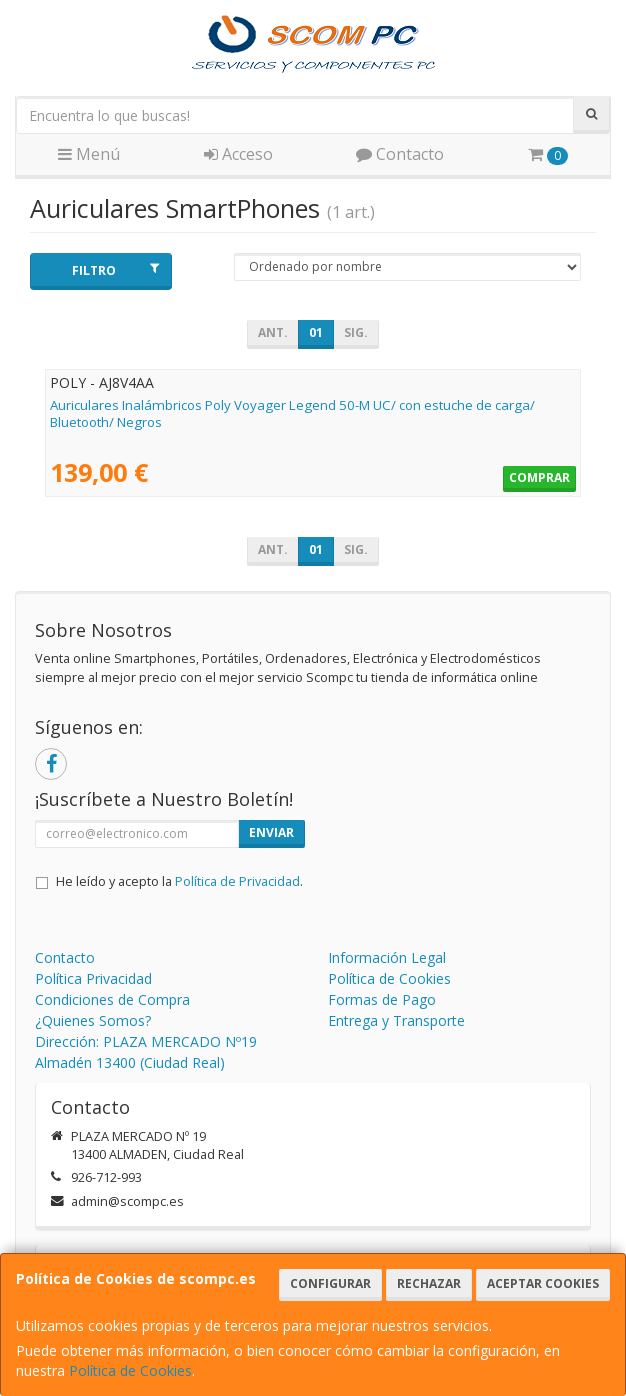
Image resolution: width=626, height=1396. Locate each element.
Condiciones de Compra (112, 999)
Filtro (115, 270)
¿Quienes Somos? (93, 1020)
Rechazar (429, 1283)
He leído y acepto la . (179, 881)
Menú (89, 154)
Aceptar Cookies (543, 1283)
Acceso (238, 154)
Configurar (330, 1283)
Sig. (356, 332)
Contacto (400, 154)
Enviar (271, 832)
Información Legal (387, 957)
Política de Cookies (130, 1370)
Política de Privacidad (237, 881)
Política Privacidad (93, 978)
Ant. (273, 332)
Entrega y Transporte (396, 1020)
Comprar (539, 477)
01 (316, 332)
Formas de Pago (382, 999)
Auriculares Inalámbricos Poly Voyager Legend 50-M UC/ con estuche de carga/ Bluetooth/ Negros (292, 413)
